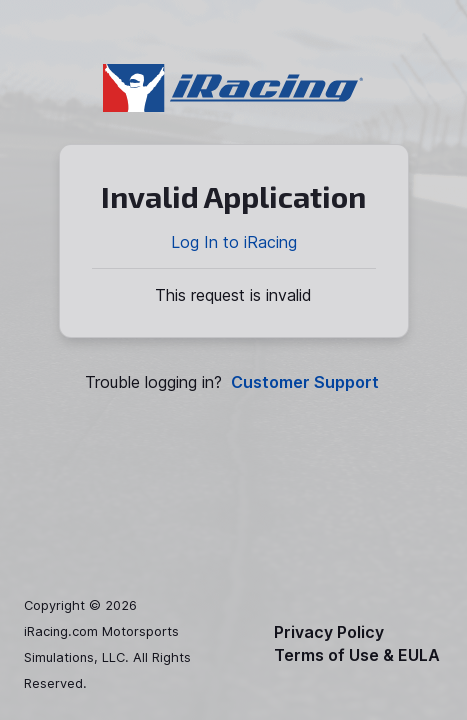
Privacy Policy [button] (329, 632)
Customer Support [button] (305, 382)
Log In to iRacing (234, 242)
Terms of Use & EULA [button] (357, 655)
